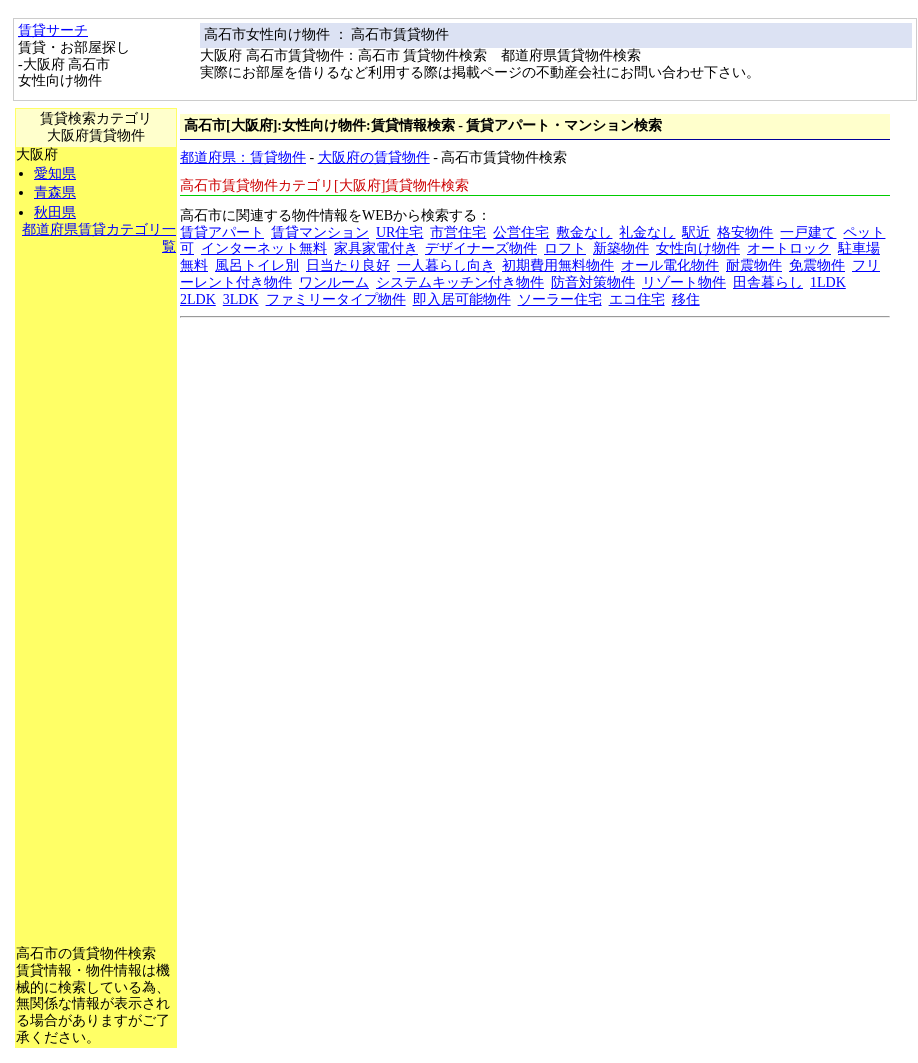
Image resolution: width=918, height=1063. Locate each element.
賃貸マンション (320, 232)
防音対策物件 (593, 282)
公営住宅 (521, 232)
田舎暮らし (768, 282)
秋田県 (55, 212)
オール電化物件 (670, 265)
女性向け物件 (698, 248)
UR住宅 (399, 232)
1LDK (828, 282)
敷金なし (584, 232)
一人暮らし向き (446, 265)
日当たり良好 (348, 265)
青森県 (55, 192)
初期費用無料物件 (558, 265)
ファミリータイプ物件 (336, 299)
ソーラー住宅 (560, 299)
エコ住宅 (637, 299)
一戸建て (808, 232)
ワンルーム (334, 282)
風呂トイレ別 (257, 265)
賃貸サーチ (53, 30)
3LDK (241, 299)
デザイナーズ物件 (481, 248)
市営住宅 (458, 232)
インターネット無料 (264, 248)
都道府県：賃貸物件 (243, 157)
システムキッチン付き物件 (460, 282)
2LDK (198, 299)
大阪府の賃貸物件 (374, 157)
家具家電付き (376, 248)
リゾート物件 (684, 282)
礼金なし (647, 232)
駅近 (696, 232)
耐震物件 (754, 265)
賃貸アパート (222, 232)
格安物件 (745, 232)
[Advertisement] (96, 556)
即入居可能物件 (462, 299)
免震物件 (817, 265)
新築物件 (621, 248)
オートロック (789, 248)
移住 (686, 299)
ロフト (565, 248)
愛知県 (55, 173)
